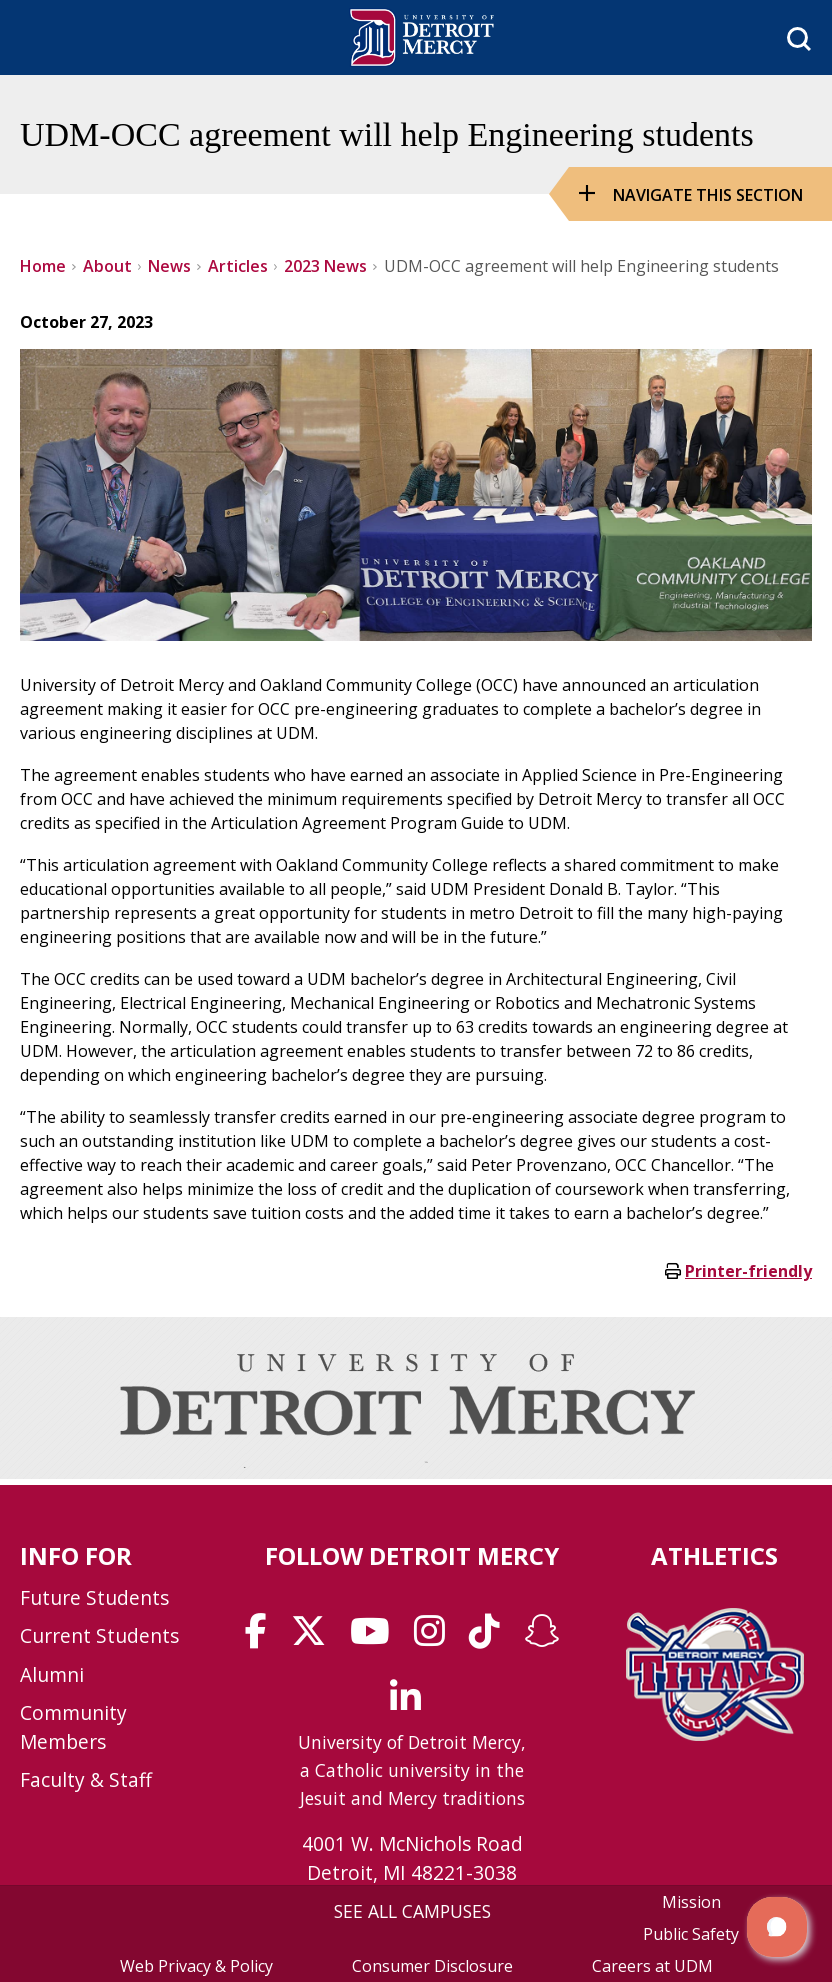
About (107, 266)
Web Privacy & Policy (196, 1966)
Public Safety (691, 1934)
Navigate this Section (708, 195)
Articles (238, 266)
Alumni (52, 1674)
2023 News (325, 266)
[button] (777, 1927)
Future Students (94, 1597)
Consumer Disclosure (432, 1966)
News (169, 266)
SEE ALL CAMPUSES (412, 1911)
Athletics (714, 1555)
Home (43, 266)
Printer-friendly (748, 1271)
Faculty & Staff (86, 1779)
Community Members (73, 1727)
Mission (691, 1902)
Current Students (99, 1635)
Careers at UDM (652, 1966)
